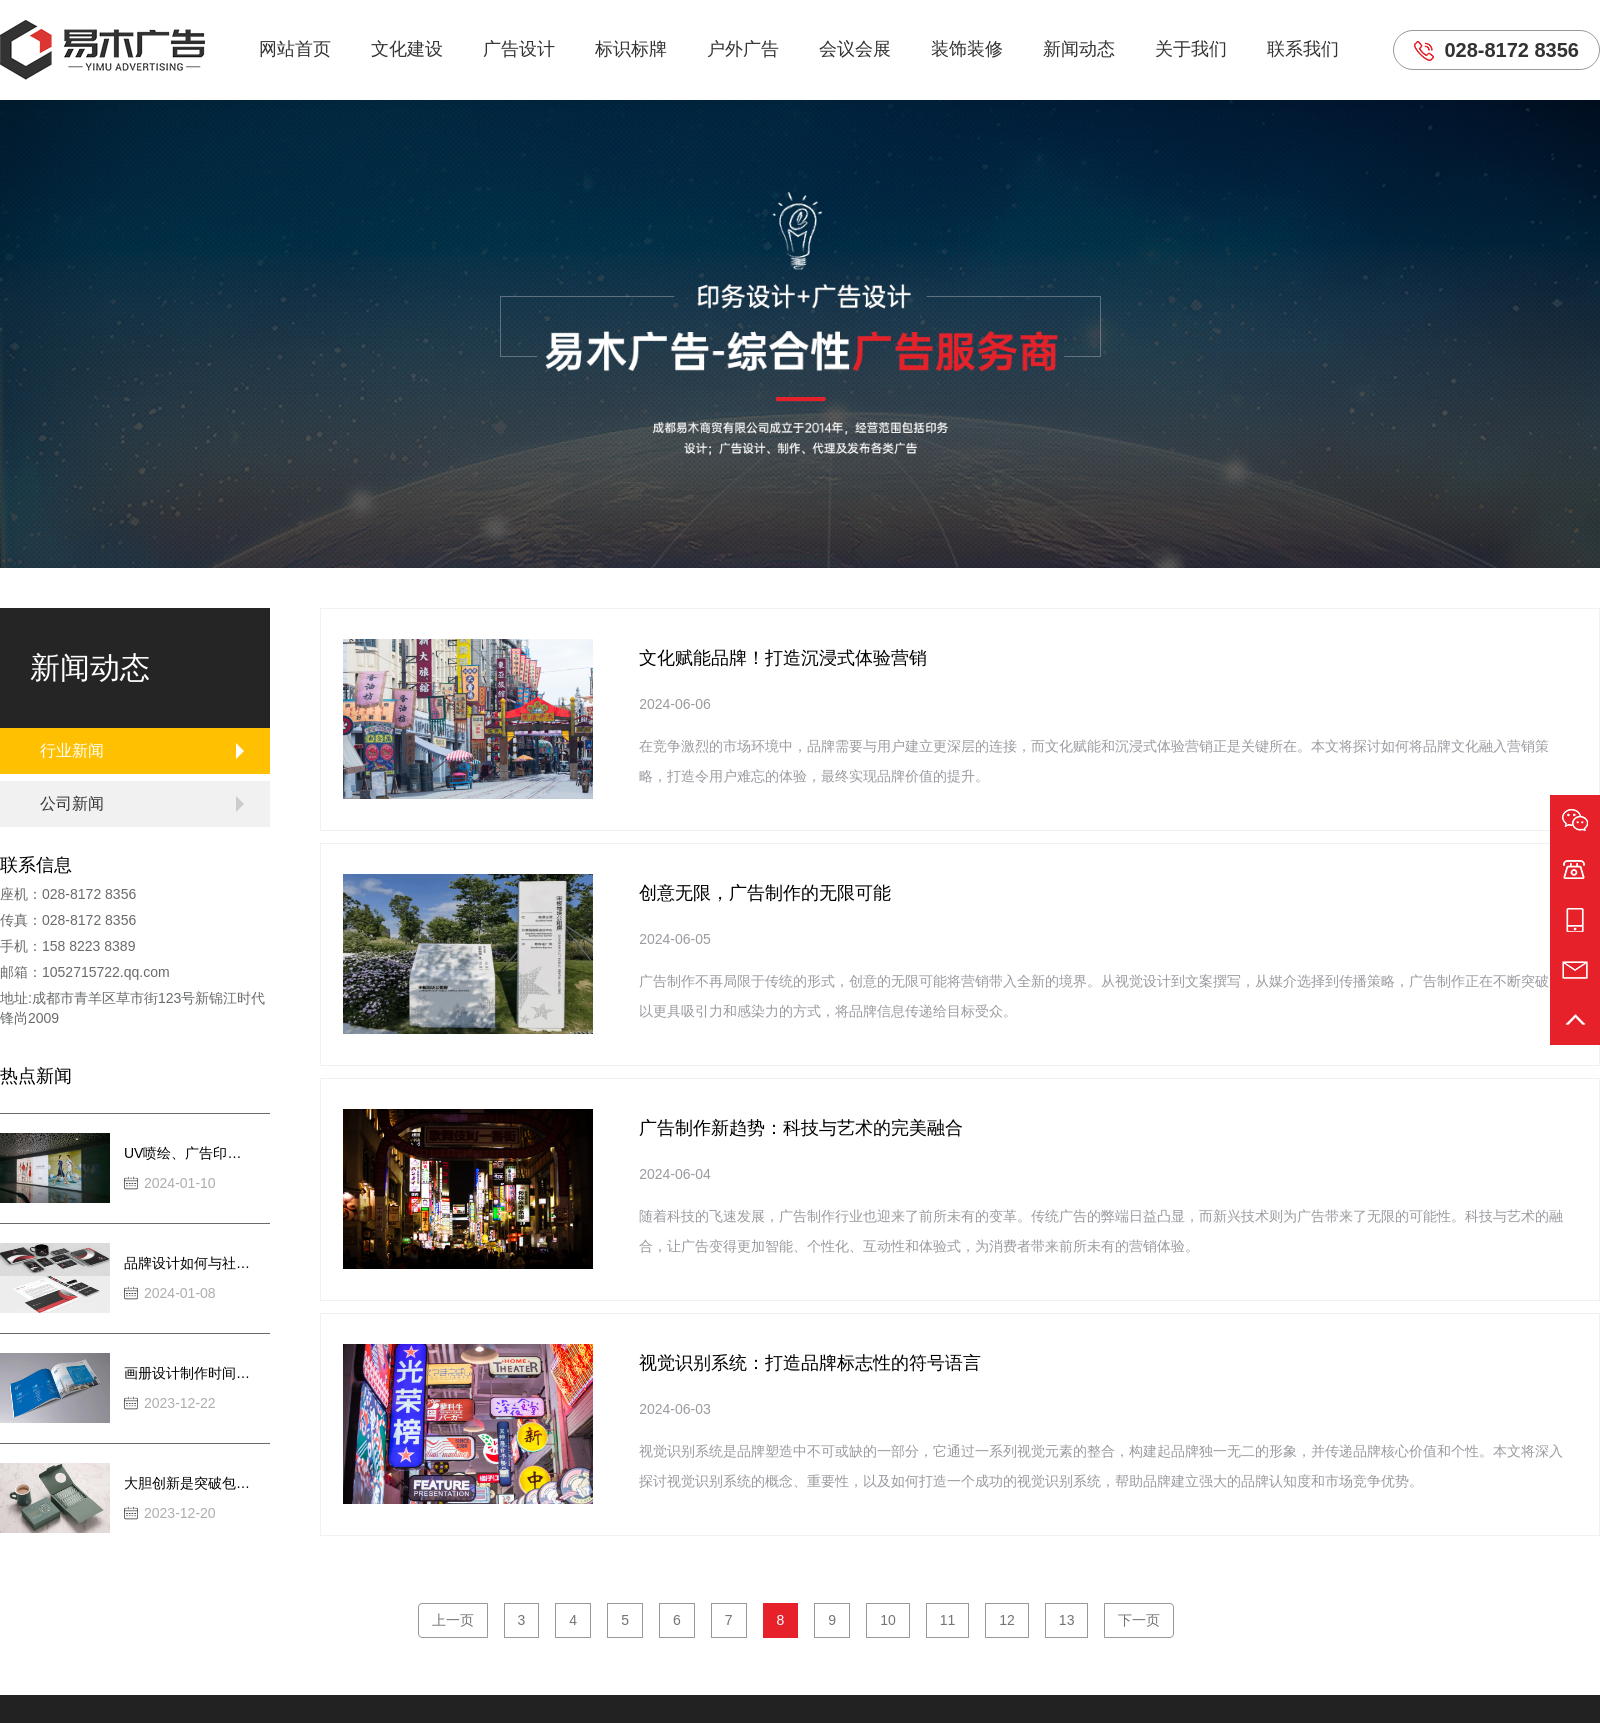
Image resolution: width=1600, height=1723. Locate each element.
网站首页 (295, 49)
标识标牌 (631, 49)
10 (888, 1620)
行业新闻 (72, 750)
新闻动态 (1079, 49)
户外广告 (743, 49)
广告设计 (519, 49)
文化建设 (407, 49)
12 (1007, 1620)
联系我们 (1303, 49)
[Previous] (453, 1620)
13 (1067, 1620)
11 (948, 1620)
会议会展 (855, 49)
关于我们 (1191, 49)
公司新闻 (72, 803)
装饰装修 (967, 49)
